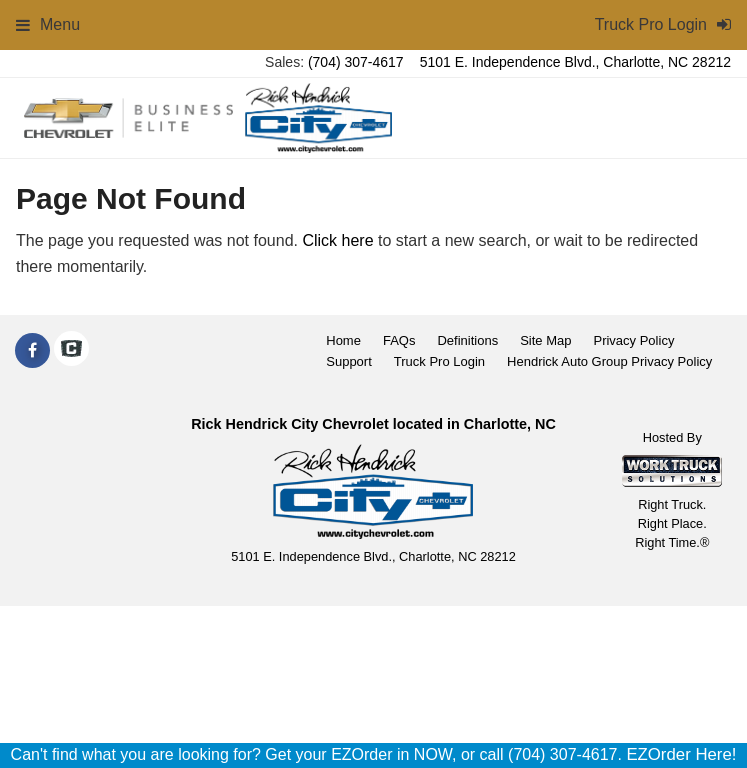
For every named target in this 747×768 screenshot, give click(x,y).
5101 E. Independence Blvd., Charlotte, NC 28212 (575, 62)
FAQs (399, 340)
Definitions (467, 340)
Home (343, 340)
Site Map (545, 340)
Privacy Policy (633, 340)
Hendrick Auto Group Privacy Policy (609, 361)
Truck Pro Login (439, 361)
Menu (48, 24)
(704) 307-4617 (356, 62)
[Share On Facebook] (32, 351)
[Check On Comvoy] (71, 351)
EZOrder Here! (681, 754)
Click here (337, 240)
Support (349, 361)
